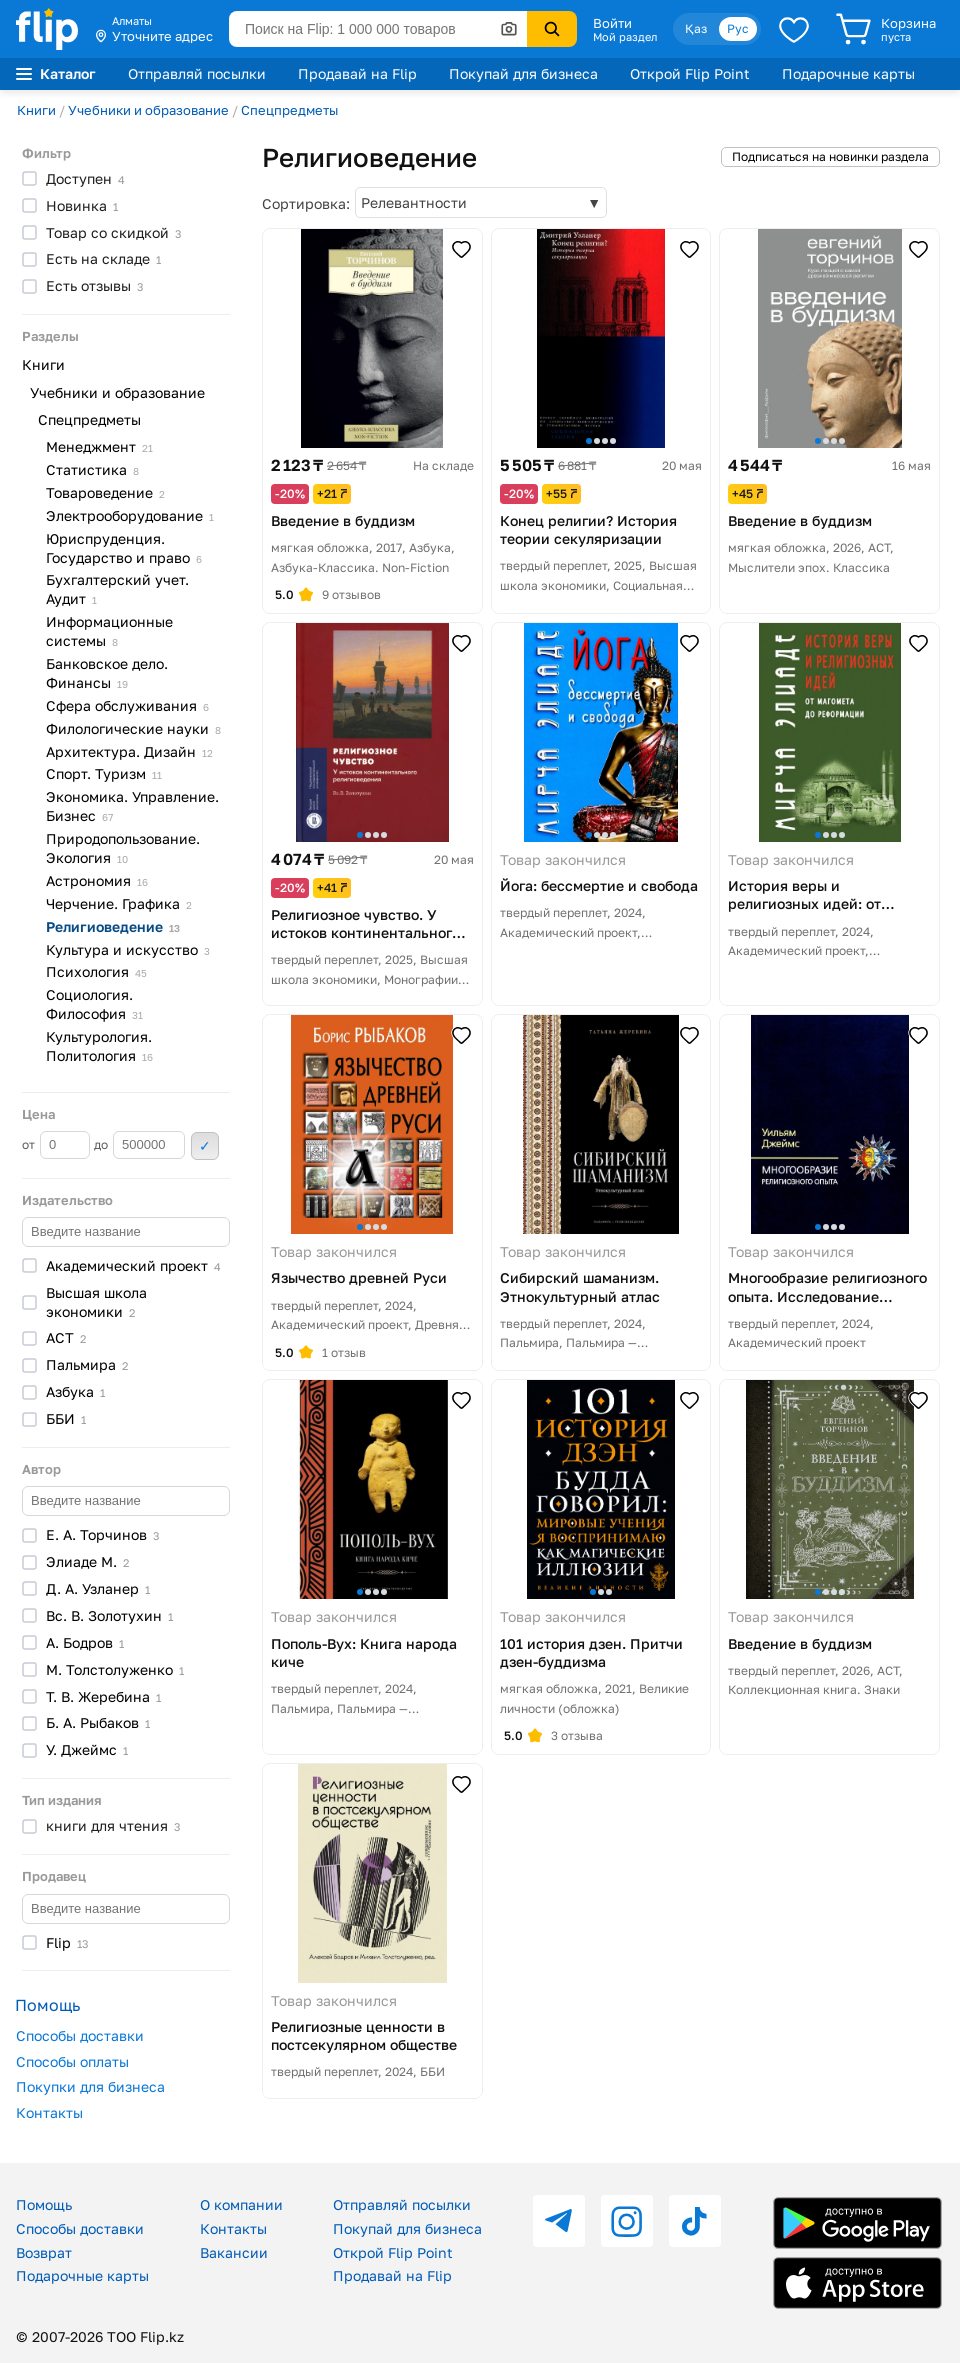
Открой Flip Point (690, 73)
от (56, 1145)
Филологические (133, 728)
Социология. (94, 1004)
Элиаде (87, 1561)
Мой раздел (625, 37)
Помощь (44, 2204)
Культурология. (99, 1046)
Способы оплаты (72, 2061)
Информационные (109, 631)
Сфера (127, 705)
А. (85, 1642)
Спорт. (104, 773)
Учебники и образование (148, 110)
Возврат (44, 2252)
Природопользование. (123, 848)
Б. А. (98, 1722)
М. (115, 1669)
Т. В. (103, 1696)
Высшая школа (96, 1302)
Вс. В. (109, 1615)
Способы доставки (80, 2035)
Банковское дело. (107, 673)
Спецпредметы (289, 110)
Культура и (128, 949)
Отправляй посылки (197, 73)
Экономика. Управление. (132, 806)
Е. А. (102, 1534)
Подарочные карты (848, 73)
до (139, 1145)
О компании (241, 2204)
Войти (612, 23)
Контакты (49, 2112)
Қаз (696, 28)
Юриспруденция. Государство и (124, 548)
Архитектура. (129, 751)
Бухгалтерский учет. (117, 589)
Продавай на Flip (357, 73)
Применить (205, 1146)
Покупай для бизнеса (523, 73)
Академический (133, 1265)
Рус (738, 28)
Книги (36, 110)
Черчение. (119, 903)
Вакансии (234, 2252)
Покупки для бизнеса (90, 2086)
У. (87, 1749)
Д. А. (98, 1588)
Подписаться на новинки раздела (830, 156)
